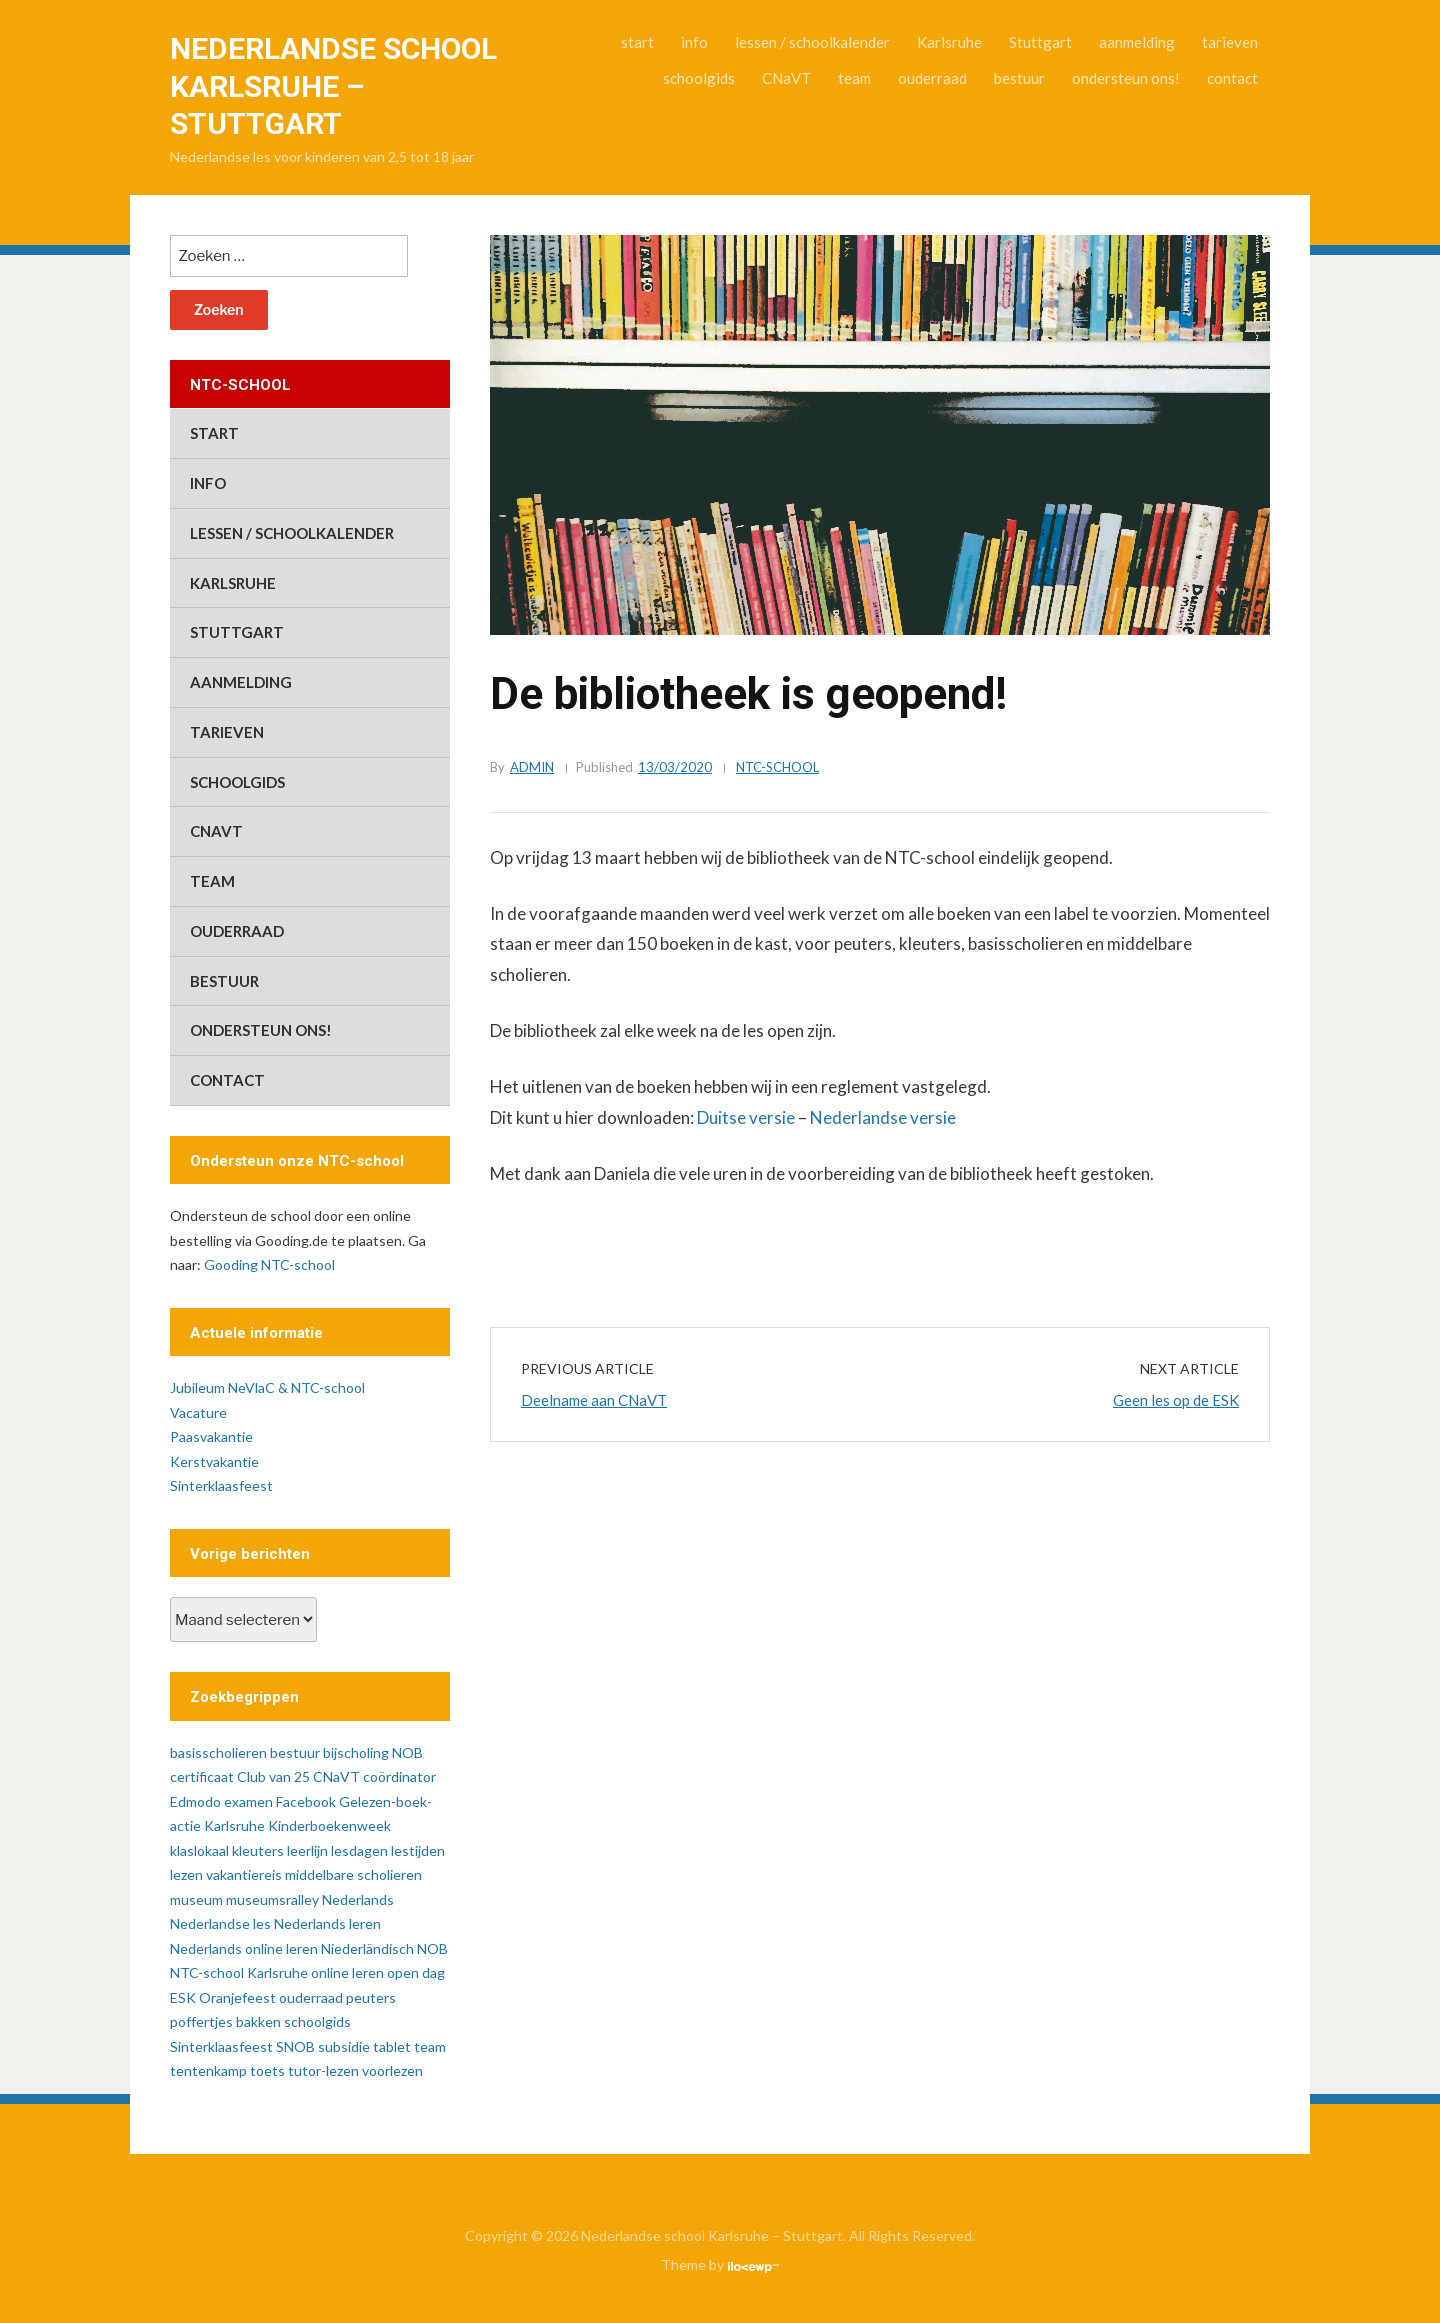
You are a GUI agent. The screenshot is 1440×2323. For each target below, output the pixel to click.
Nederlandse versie (883, 1117)
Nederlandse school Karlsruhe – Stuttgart (333, 86)
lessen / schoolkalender (812, 42)
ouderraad (932, 78)
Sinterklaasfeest (221, 1485)
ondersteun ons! (1126, 78)
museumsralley (272, 1899)
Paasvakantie (211, 1436)
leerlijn (307, 1850)
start (637, 42)
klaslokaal (199, 1850)
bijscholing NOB (373, 1752)
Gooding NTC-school (269, 1264)
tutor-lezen (323, 2070)
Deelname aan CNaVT (594, 1400)
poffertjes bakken (225, 2021)
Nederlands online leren (244, 1948)
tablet (392, 2046)
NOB (432, 1948)
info (694, 42)
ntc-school (777, 767)
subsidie (344, 2046)
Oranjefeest (237, 1997)
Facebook (306, 1801)
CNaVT (786, 78)
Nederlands (358, 1899)
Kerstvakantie (214, 1461)
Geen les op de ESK (1176, 1400)
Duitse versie (746, 1117)
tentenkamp (208, 2070)
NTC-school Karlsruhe (239, 1972)
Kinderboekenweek (329, 1825)
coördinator (399, 1776)
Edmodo (195, 1801)
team (854, 78)
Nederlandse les (220, 1923)
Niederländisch (367, 1948)
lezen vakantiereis (226, 1874)
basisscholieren (218, 1752)
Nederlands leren (327, 1923)
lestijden (418, 1850)
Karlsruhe (949, 42)
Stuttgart (1040, 42)
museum (196, 1899)
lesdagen (359, 1850)
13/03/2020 (675, 767)
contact (1232, 78)
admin (532, 767)
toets (267, 2070)
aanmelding (1137, 42)
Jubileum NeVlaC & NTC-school (267, 1387)
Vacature (198, 1412)
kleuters (258, 1850)
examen (248, 1801)
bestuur (1019, 78)
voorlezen (392, 2070)
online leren (347, 1972)
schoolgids (699, 78)
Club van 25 (273, 1776)
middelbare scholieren (353, 1874)
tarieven (1230, 42)
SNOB (295, 2046)
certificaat (202, 1776)
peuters (371, 1997)
